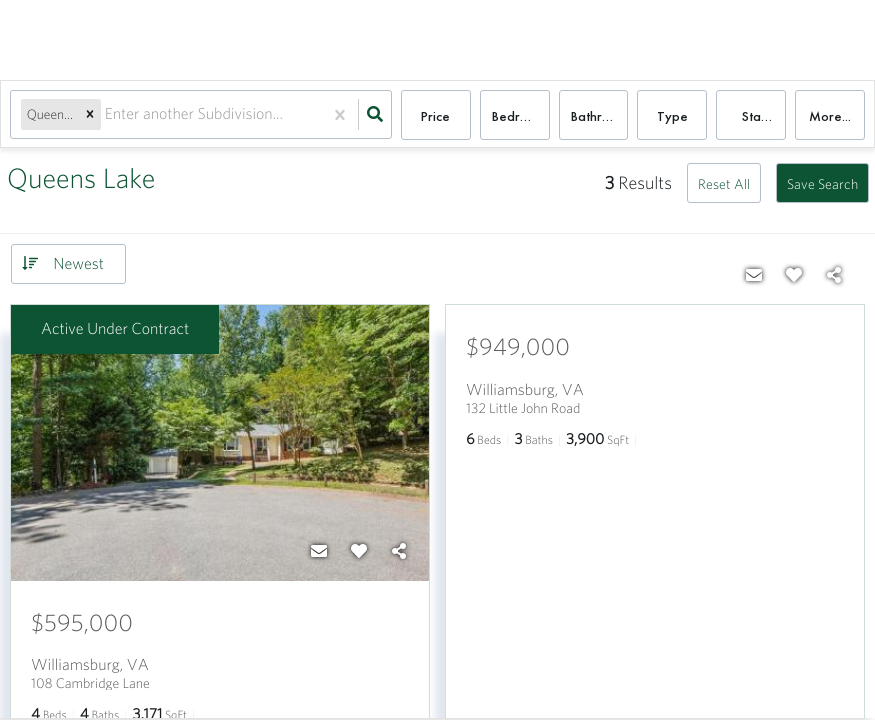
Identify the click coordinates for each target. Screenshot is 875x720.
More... (830, 116)
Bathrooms (600, 116)
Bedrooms (521, 116)
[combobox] (107, 115)
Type (672, 116)
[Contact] (319, 551)
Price (435, 116)
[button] (90, 115)
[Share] (399, 551)
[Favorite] (359, 551)
